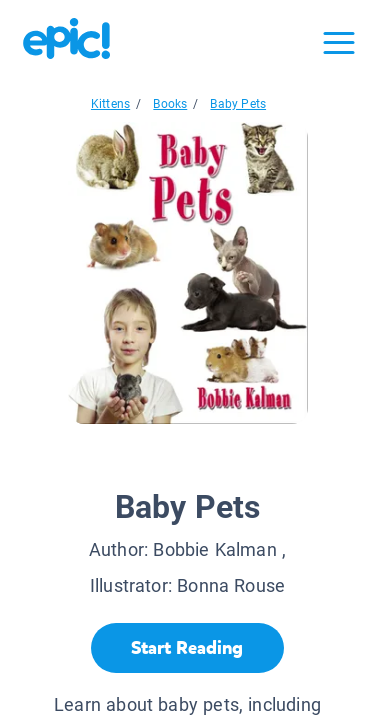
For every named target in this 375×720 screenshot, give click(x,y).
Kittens (110, 104)
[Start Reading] (187, 648)
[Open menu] (339, 43)
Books (170, 104)
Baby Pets (238, 104)
